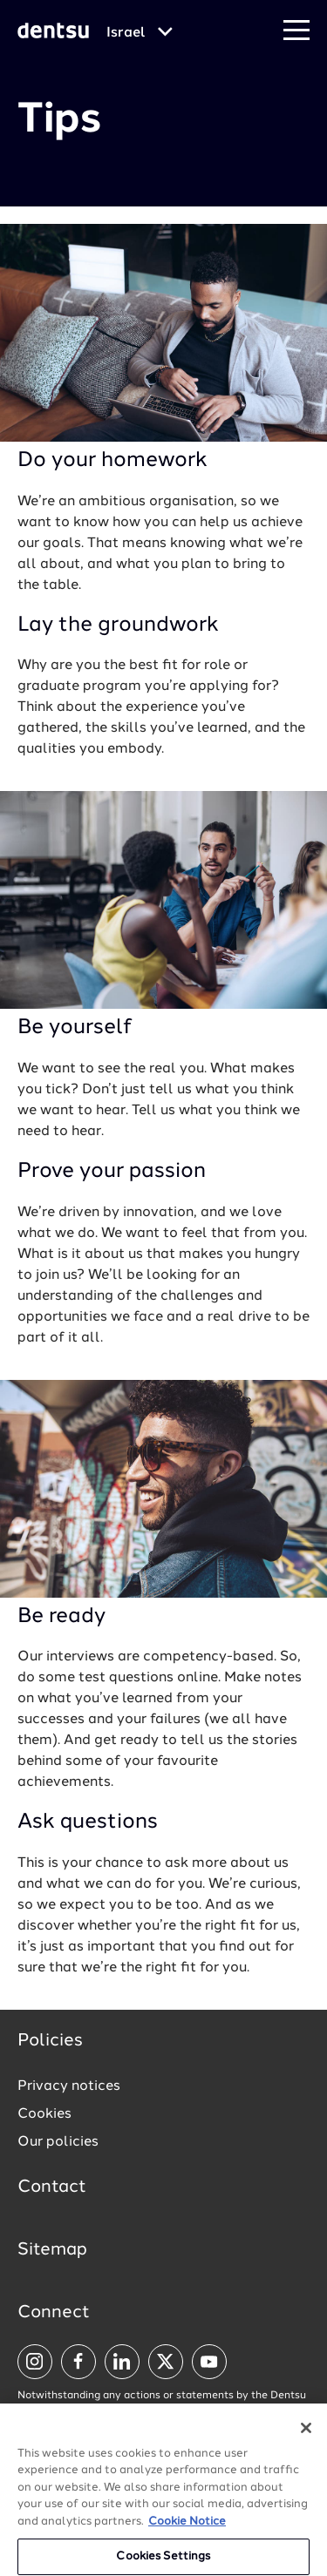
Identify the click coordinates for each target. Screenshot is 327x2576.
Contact (51, 2187)
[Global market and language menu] (139, 33)
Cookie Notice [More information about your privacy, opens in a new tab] (187, 2528)
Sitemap (52, 2250)
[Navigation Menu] (296, 31)
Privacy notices (68, 2086)
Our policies (58, 2142)
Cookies (44, 2114)
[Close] (306, 2435)
